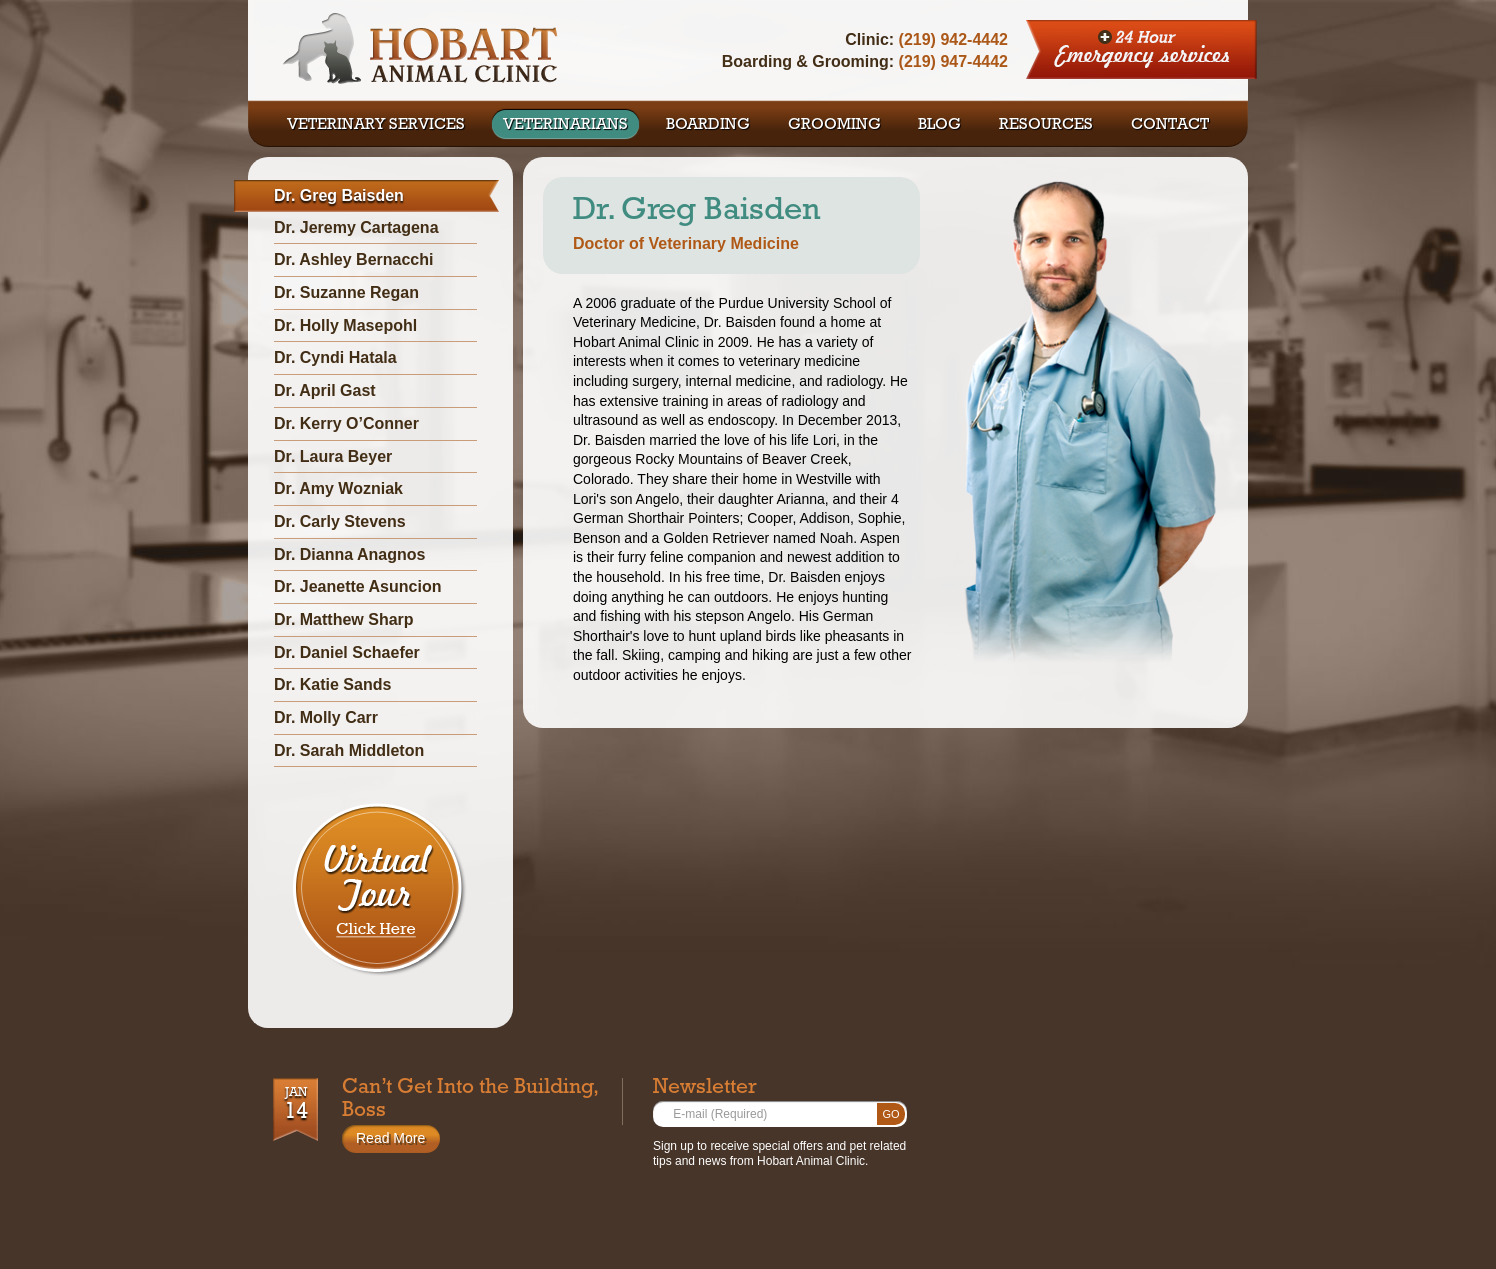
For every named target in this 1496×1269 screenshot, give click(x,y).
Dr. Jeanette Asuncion (357, 586)
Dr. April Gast (325, 390)
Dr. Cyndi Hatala (335, 357)
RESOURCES (1046, 126)
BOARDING (708, 126)
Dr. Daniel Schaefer (347, 652)
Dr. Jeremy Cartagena (356, 227)
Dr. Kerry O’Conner (346, 423)
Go (890, 1114)
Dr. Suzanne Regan (346, 292)
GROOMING (834, 126)
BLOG (939, 126)
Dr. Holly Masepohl (345, 325)
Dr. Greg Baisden (339, 195)
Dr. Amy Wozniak (338, 488)
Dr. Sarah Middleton (349, 750)
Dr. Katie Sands (332, 684)
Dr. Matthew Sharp (344, 619)
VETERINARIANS (565, 126)
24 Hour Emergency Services (1142, 50)
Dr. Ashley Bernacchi (353, 259)
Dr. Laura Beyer (333, 456)
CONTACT (1170, 126)
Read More (390, 1138)
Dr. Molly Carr (326, 717)
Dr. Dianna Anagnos (349, 554)
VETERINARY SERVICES (376, 126)
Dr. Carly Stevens (340, 521)
